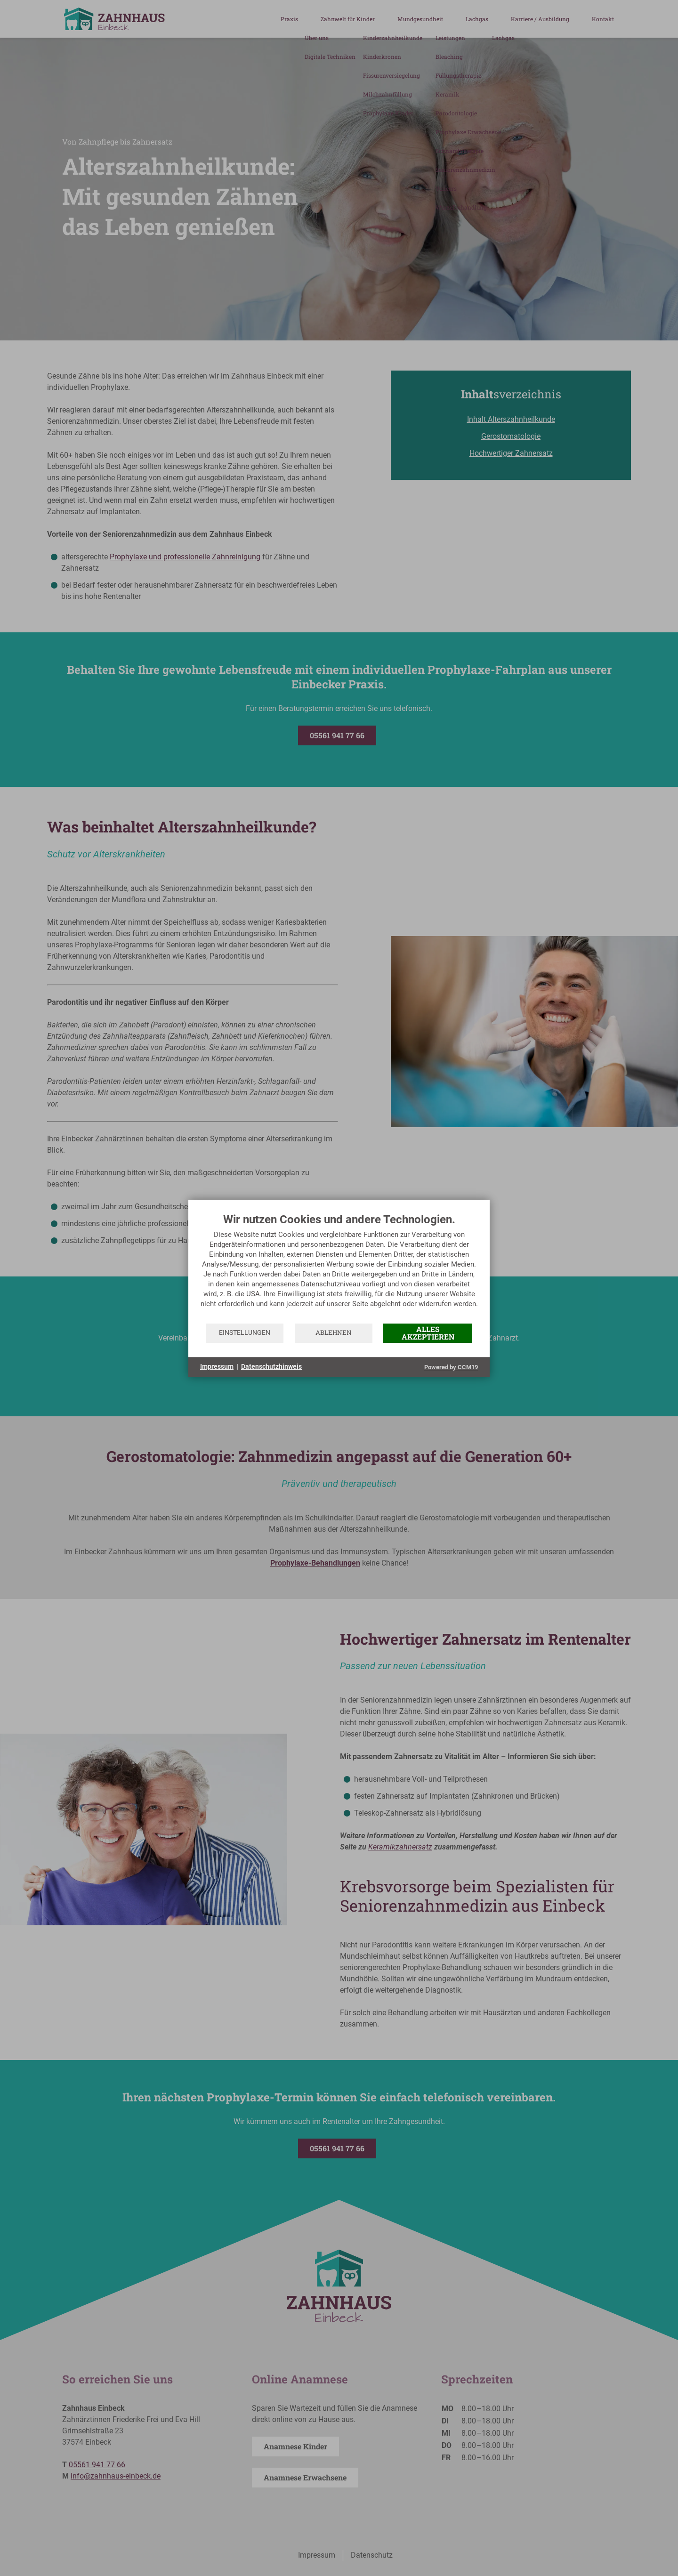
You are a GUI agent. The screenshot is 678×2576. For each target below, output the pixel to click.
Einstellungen (244, 1332)
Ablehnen (333, 1332)
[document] (339, 1267)
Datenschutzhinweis (271, 1366)
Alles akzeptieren (428, 1332)
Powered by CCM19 (451, 1367)
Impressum (217, 1366)
